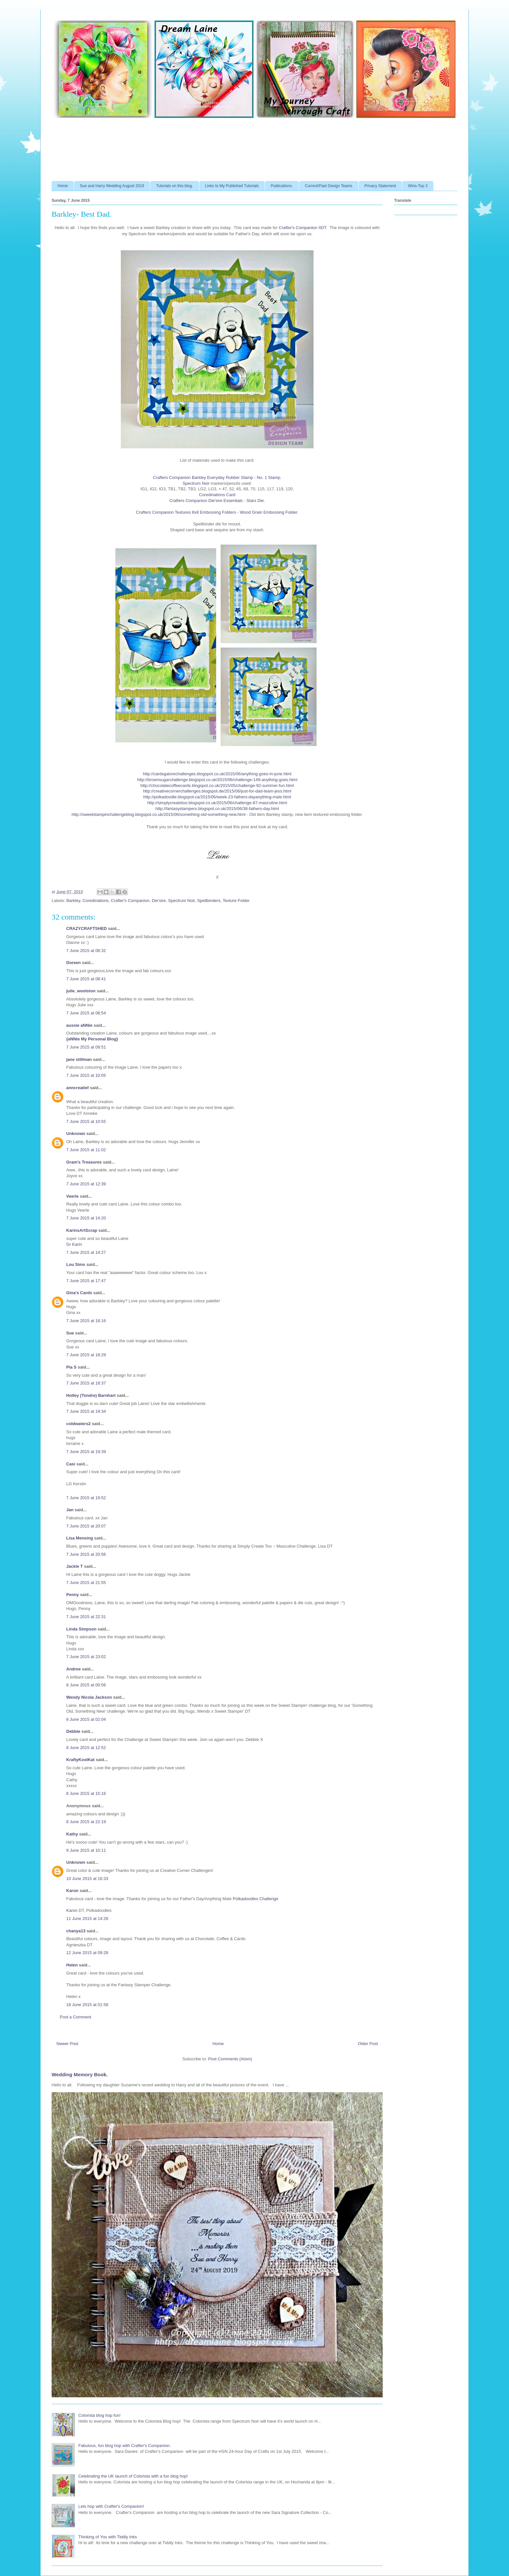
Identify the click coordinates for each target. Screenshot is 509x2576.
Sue (70, 1333)
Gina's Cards (79, 1292)
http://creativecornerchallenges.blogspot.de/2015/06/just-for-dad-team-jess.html (217, 791)
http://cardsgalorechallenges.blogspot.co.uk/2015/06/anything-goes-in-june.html (217, 773)
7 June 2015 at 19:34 (86, 1411)
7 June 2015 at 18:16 (86, 1320)
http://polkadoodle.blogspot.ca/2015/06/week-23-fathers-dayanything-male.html (217, 796)
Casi (70, 1464)
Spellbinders (208, 900)
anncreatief (77, 1087)
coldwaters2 (78, 1423)
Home (62, 186)
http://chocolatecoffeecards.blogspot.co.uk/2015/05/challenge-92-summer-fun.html (217, 785)
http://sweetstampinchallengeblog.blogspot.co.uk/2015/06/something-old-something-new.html (159, 814)
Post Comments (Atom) (230, 2058)
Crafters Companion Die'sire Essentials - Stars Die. (217, 500)
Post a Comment (75, 2017)
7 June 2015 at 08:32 (86, 950)
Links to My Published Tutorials (232, 186)
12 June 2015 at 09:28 (87, 1952)
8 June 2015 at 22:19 (86, 1821)
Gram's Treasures (84, 1162)
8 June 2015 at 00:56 (86, 1684)
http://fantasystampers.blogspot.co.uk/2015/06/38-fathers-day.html (217, 808)
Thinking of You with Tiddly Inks (107, 2536)
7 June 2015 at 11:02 (86, 1149)
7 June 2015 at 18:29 (86, 1354)
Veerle (72, 1196)
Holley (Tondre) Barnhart (91, 1395)
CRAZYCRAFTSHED (86, 928)
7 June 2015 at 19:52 (86, 1497)
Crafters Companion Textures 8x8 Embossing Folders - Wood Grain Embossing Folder (216, 512)
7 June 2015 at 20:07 (86, 1526)
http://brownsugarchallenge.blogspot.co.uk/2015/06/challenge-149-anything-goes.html (217, 779)
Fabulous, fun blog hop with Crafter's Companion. (124, 2445)
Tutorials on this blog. (174, 186)
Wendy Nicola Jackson (89, 1697)
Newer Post (67, 2043)
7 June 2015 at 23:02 (86, 1656)
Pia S (71, 1367)
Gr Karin (74, 1244)
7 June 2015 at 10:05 (86, 1075)
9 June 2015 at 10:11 (86, 1850)
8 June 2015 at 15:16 (86, 1793)
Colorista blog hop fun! (99, 2415)
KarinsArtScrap (81, 1230)
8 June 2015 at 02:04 (86, 1719)
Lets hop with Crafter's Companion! (111, 2506)
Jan (70, 1509)
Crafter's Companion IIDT (302, 227)
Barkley (73, 900)
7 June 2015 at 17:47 (86, 1280)
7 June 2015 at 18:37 (86, 1383)
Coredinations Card (217, 494)
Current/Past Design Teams (329, 186)
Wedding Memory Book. (80, 2074)
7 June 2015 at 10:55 (86, 1121)
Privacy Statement (380, 186)
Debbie (73, 1731)
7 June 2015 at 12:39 (86, 1183)
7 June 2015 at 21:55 (86, 1582)
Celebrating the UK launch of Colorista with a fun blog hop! (133, 2476)
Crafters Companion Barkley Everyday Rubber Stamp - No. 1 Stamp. (217, 477)
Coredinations (95, 900)
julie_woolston (80, 990)
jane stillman (79, 1059)
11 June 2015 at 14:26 (87, 1918)
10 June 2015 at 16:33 (87, 1878)
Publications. (282, 186)
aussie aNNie (79, 1025)
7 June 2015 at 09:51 (86, 1047)
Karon (72, 1890)
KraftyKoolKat (80, 1759)
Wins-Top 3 (418, 186)
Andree (73, 1669)
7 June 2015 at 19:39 (86, 1451)
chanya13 (75, 1930)
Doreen (73, 962)
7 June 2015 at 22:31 (86, 1616)
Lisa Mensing (79, 1538)
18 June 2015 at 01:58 (87, 2004)
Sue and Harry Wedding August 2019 (112, 186)
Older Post (368, 2043)
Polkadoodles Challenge (255, 1898)
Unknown (75, 1133)
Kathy (72, 1834)
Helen (72, 1965)
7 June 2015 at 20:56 (86, 1554)
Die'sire (159, 900)
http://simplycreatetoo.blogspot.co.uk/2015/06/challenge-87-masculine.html (217, 802)
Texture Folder (236, 900)
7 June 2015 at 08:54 (86, 1013)
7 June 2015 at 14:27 (86, 1252)
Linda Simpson (81, 1629)
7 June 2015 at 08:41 (86, 978)
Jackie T (74, 1566)
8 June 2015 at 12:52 (86, 1747)
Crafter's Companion (130, 900)
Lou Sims (75, 1264)
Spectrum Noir (195, 483)
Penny (72, 1594)
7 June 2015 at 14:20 (86, 1218)
